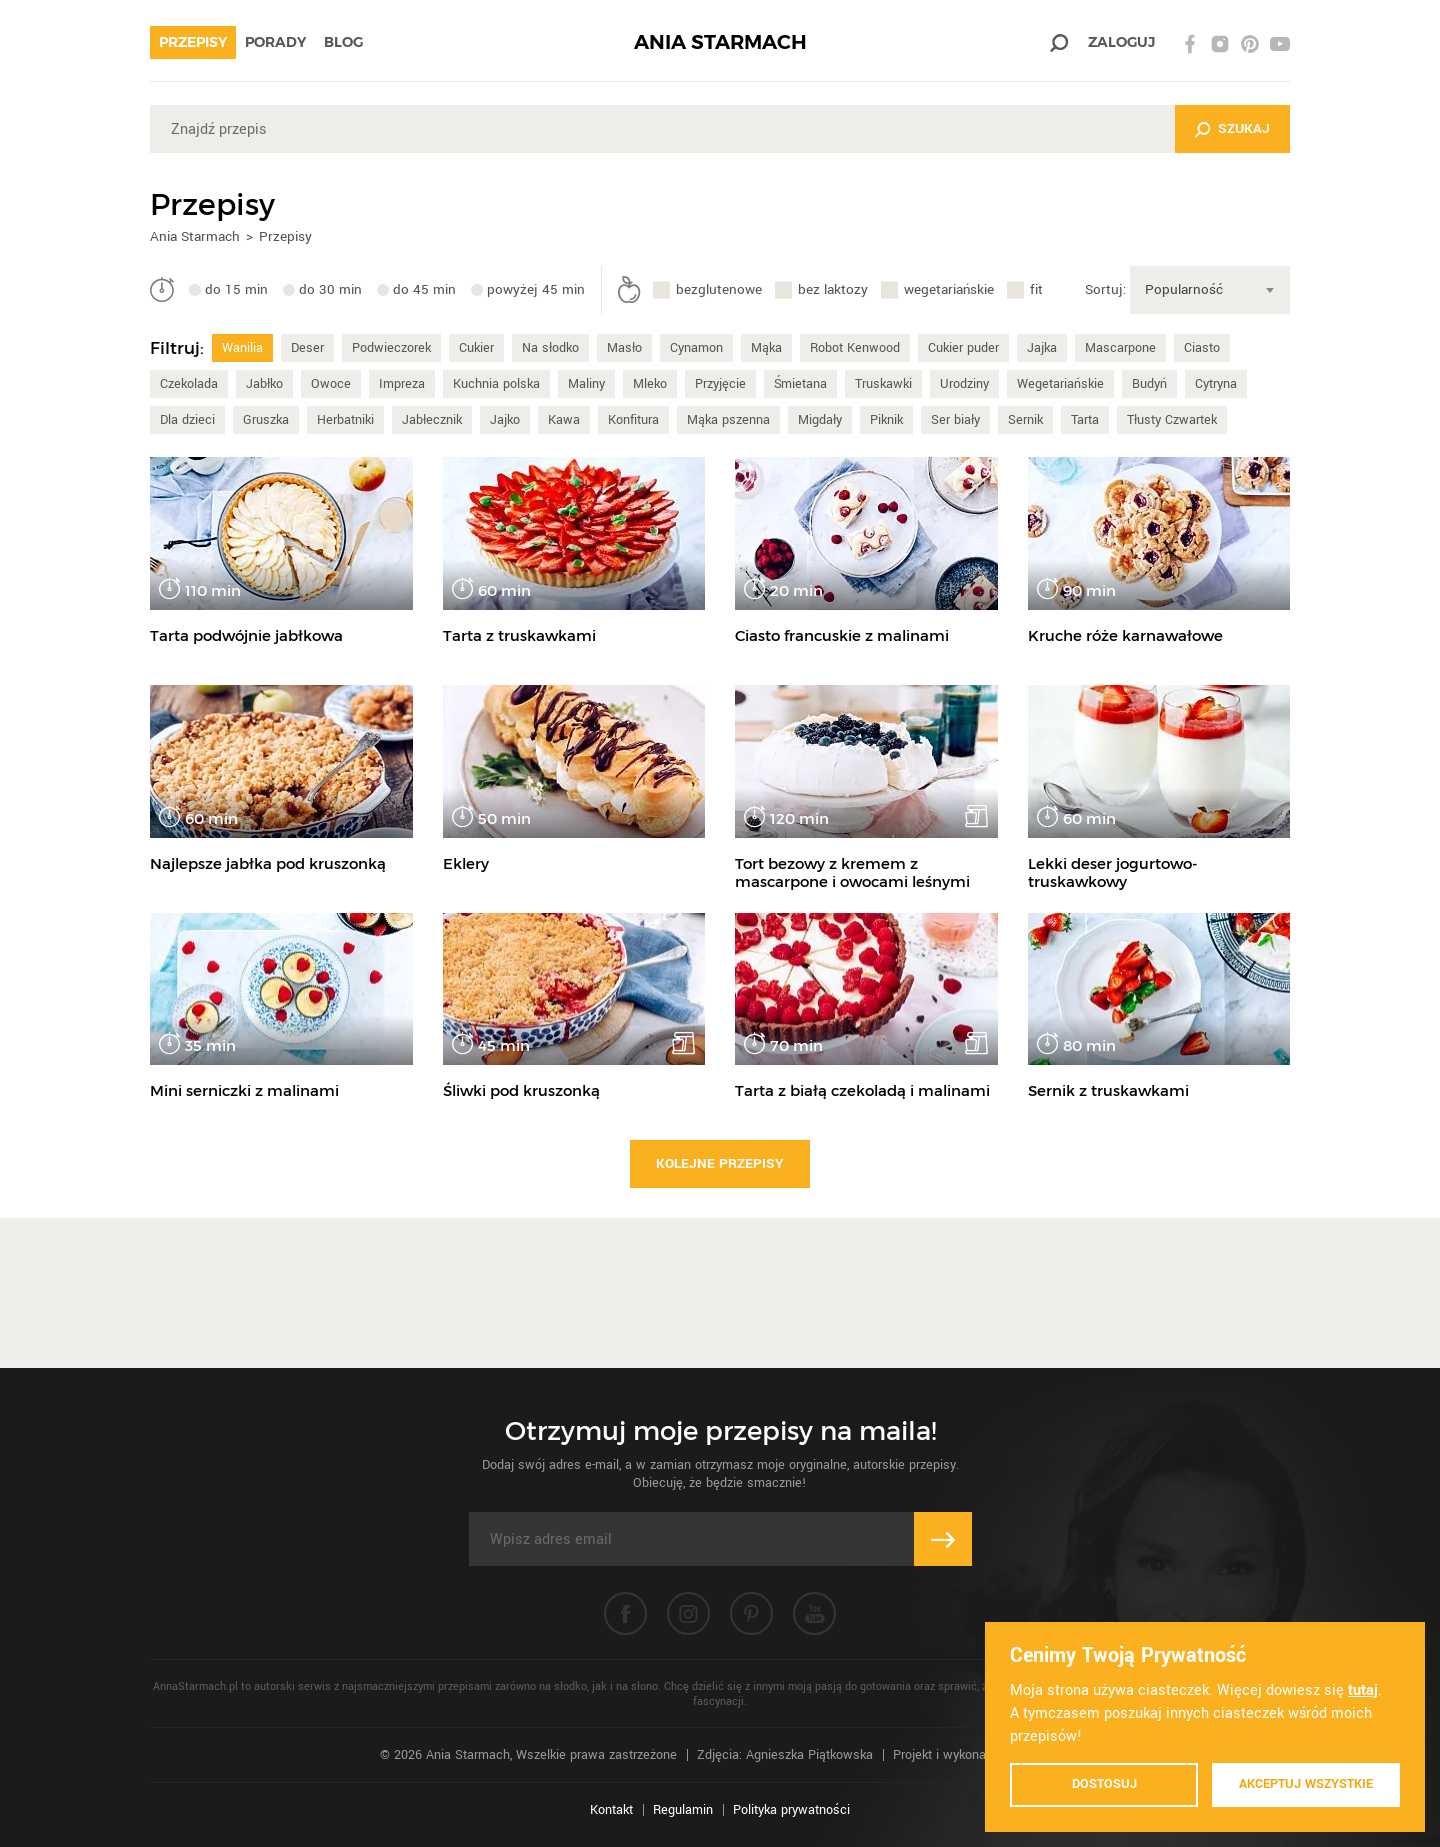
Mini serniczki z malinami (244, 1090)
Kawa (564, 420)
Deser (307, 348)
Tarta (1085, 420)
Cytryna (1216, 384)
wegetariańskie (949, 289)
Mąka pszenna (728, 420)
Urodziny (964, 384)
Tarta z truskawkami (519, 635)
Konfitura (633, 420)
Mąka (766, 348)
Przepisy (193, 42)
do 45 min (424, 289)
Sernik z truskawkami (1108, 1090)
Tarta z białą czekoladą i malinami (862, 1090)
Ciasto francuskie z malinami (842, 635)
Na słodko (550, 348)
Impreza (402, 384)
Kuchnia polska (496, 384)
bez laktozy (833, 289)
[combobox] (1210, 290)
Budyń (1149, 384)
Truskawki (883, 384)
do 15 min (236, 289)
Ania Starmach (195, 236)
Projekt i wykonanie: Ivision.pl (976, 1755)
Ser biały (955, 420)
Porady (275, 42)
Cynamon (696, 348)
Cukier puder (963, 348)
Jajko (505, 420)
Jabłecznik (432, 420)
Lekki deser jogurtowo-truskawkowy (1113, 872)
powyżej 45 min (536, 289)
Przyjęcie (720, 384)
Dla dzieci (187, 420)
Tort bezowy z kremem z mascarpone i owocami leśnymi (852, 872)
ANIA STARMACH (720, 42)
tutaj (1363, 1690)
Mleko (650, 384)
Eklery (466, 863)
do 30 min (330, 289)
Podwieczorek (391, 348)
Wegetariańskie (1060, 384)
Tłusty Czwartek (1172, 420)
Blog (343, 42)
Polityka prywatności (791, 1810)
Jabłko (264, 384)
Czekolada (189, 384)
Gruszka (266, 420)
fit (1036, 289)
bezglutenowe (719, 289)
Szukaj (1244, 128)
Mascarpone (1120, 348)
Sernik (1025, 420)
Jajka (1042, 348)
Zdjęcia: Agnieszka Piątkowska (785, 1755)
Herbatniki (345, 420)
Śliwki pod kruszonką (521, 1090)
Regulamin (683, 1810)
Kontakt (611, 1810)
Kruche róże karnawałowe (1125, 635)
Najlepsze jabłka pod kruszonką (268, 863)
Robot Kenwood (855, 348)
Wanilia (242, 348)
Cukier (476, 348)
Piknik (886, 420)
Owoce (331, 384)
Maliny (586, 384)
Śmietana (800, 384)
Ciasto (1202, 348)
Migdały (820, 420)
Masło (624, 348)
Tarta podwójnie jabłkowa (246, 635)
